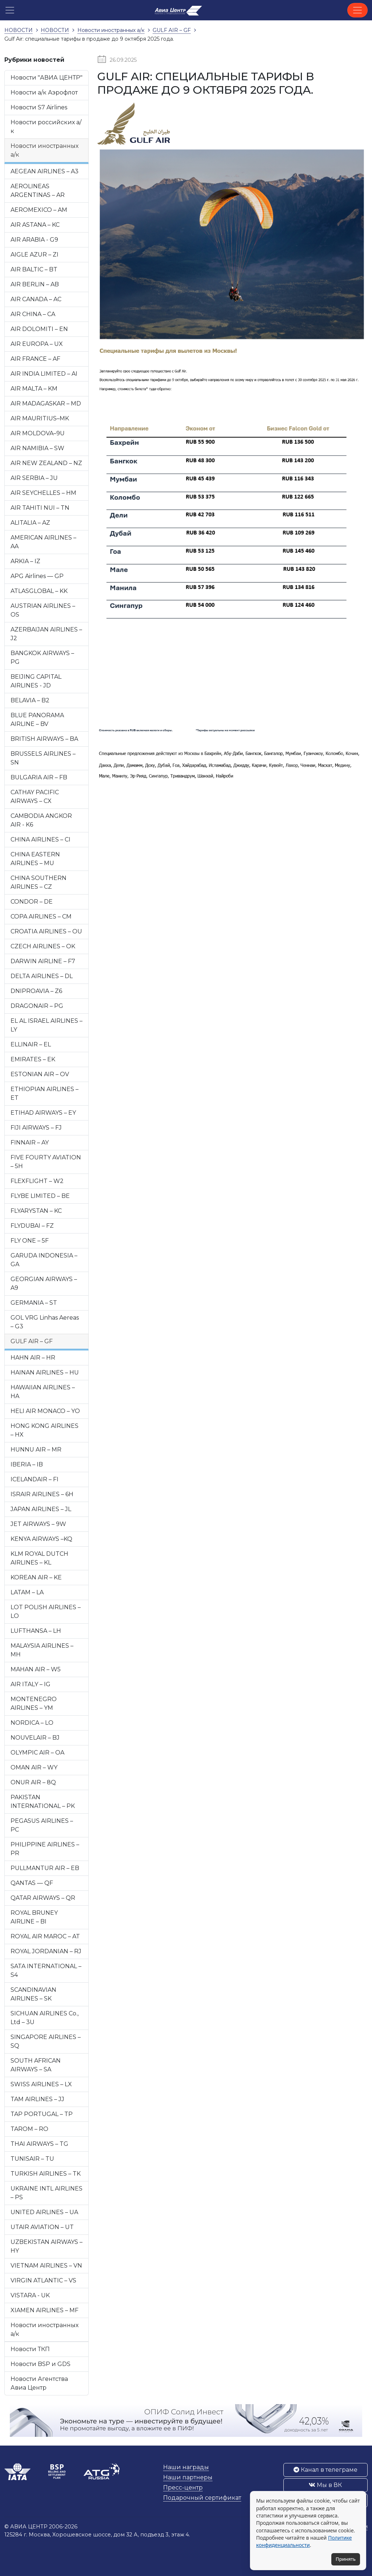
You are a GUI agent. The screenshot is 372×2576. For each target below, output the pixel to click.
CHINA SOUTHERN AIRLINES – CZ (38, 882)
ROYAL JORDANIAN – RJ (46, 1951)
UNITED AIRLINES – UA (44, 2212)
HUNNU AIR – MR (36, 1449)
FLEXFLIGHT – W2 (37, 1181)
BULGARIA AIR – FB (39, 777)
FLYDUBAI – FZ (32, 1225)
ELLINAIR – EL (31, 1044)
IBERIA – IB (27, 1464)
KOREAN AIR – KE (36, 1577)
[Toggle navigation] (357, 10)
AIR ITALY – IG (30, 1684)
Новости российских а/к (46, 126)
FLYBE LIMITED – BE (40, 1195)
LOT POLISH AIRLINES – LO (46, 1611)
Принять (346, 2559)
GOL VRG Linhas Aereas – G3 (45, 1322)
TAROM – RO (29, 2128)
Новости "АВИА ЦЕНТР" (46, 77)
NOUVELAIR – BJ (35, 1737)
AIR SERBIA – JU (34, 478)
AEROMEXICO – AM (39, 209)
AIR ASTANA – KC (35, 224)
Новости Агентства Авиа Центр (39, 2383)
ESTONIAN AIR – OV (40, 1074)
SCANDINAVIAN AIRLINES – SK (33, 1994)
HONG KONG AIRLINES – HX (44, 1430)
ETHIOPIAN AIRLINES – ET (44, 1093)
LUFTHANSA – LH (36, 1630)
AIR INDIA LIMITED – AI (44, 373)
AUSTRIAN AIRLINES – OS (43, 610)
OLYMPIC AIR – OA (37, 1752)
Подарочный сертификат (202, 2497)
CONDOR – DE (32, 901)
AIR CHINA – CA (33, 314)
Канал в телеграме (325, 2469)
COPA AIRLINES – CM (41, 916)
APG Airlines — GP (37, 576)
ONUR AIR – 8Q (33, 1782)
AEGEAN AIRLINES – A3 (44, 171)
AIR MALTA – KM (34, 388)
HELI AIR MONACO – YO (45, 1411)
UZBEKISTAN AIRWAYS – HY (46, 2246)
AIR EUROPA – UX (37, 343)
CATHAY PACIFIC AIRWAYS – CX (35, 796)
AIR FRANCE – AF (35, 358)
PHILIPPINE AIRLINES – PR (45, 1849)
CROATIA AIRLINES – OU (46, 931)
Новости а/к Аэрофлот (44, 92)
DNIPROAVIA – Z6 (36, 991)
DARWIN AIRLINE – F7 (43, 961)
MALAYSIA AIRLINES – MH (42, 1650)
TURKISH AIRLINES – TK (46, 2173)
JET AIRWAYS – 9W (38, 1524)
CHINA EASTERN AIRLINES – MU (35, 859)
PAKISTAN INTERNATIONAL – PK (43, 1801)
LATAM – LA (27, 1592)
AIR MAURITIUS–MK (40, 418)
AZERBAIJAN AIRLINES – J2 (46, 634)
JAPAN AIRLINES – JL (41, 1509)
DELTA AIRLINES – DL (42, 976)
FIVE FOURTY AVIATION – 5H (46, 1162)
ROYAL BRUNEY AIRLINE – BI (34, 1917)
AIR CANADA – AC (36, 299)
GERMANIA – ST (34, 1302)
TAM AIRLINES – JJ (37, 2099)
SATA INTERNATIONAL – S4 (46, 1970)
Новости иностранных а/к (44, 150)
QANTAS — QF (32, 1882)
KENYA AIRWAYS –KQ (41, 1538)
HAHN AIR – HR (33, 1357)
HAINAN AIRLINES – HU (45, 1372)
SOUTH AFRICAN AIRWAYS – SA (36, 2065)
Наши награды (186, 2467)
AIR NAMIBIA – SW (37, 448)
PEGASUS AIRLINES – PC (42, 1825)
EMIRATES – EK (33, 1059)
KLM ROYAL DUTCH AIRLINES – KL (39, 1558)
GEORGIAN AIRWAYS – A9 (44, 1283)
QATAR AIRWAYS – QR (43, 1897)
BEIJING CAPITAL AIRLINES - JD (36, 681)
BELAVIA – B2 (30, 700)
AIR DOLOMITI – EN (39, 329)
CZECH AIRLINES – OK (43, 946)
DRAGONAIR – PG (37, 1005)
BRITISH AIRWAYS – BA (44, 738)
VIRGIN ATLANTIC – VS (43, 2280)
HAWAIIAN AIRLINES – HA (43, 1392)
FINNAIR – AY (30, 1142)
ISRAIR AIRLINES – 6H (42, 1494)
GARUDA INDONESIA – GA (44, 1260)
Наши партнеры (188, 2477)
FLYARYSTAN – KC (36, 1210)
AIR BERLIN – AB (35, 284)
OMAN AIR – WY (34, 1767)
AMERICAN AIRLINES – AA (43, 542)
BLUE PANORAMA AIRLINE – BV (37, 719)
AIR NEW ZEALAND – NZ (46, 463)
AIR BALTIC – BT (34, 269)
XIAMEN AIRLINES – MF (44, 2310)
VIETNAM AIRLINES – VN (46, 2265)
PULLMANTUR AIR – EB (45, 1868)
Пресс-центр (183, 2487)
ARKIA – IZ (25, 561)
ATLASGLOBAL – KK (39, 591)
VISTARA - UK (30, 2295)
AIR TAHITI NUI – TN (40, 507)
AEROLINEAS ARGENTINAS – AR (38, 190)
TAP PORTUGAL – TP (42, 2114)
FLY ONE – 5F (30, 1240)
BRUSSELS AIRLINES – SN (43, 758)
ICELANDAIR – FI (34, 1479)
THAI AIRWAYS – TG (39, 2143)
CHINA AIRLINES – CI (40, 839)
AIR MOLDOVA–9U (38, 433)
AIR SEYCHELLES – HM (43, 492)
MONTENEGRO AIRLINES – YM (34, 1703)
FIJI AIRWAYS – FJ (36, 1127)
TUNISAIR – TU (32, 2158)
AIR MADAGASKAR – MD (46, 403)
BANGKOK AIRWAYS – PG (42, 657)
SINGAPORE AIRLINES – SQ (46, 2041)
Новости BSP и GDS (40, 2364)
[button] (9, 10)
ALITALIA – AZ (30, 522)
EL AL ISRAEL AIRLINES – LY (46, 1025)
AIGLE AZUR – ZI (34, 254)
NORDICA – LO (32, 1722)
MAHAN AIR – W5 (36, 1669)
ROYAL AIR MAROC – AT (45, 1936)
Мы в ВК (325, 2485)
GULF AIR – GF (32, 1341)
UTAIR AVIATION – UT (42, 2227)
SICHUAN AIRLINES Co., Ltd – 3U (44, 2018)
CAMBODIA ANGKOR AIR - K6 (41, 820)
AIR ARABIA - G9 (34, 239)
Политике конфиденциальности (304, 2541)
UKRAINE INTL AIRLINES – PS (46, 2193)
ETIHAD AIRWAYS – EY (43, 1112)
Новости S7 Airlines (39, 107)
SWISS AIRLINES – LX (41, 2084)
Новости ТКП (30, 2349)
